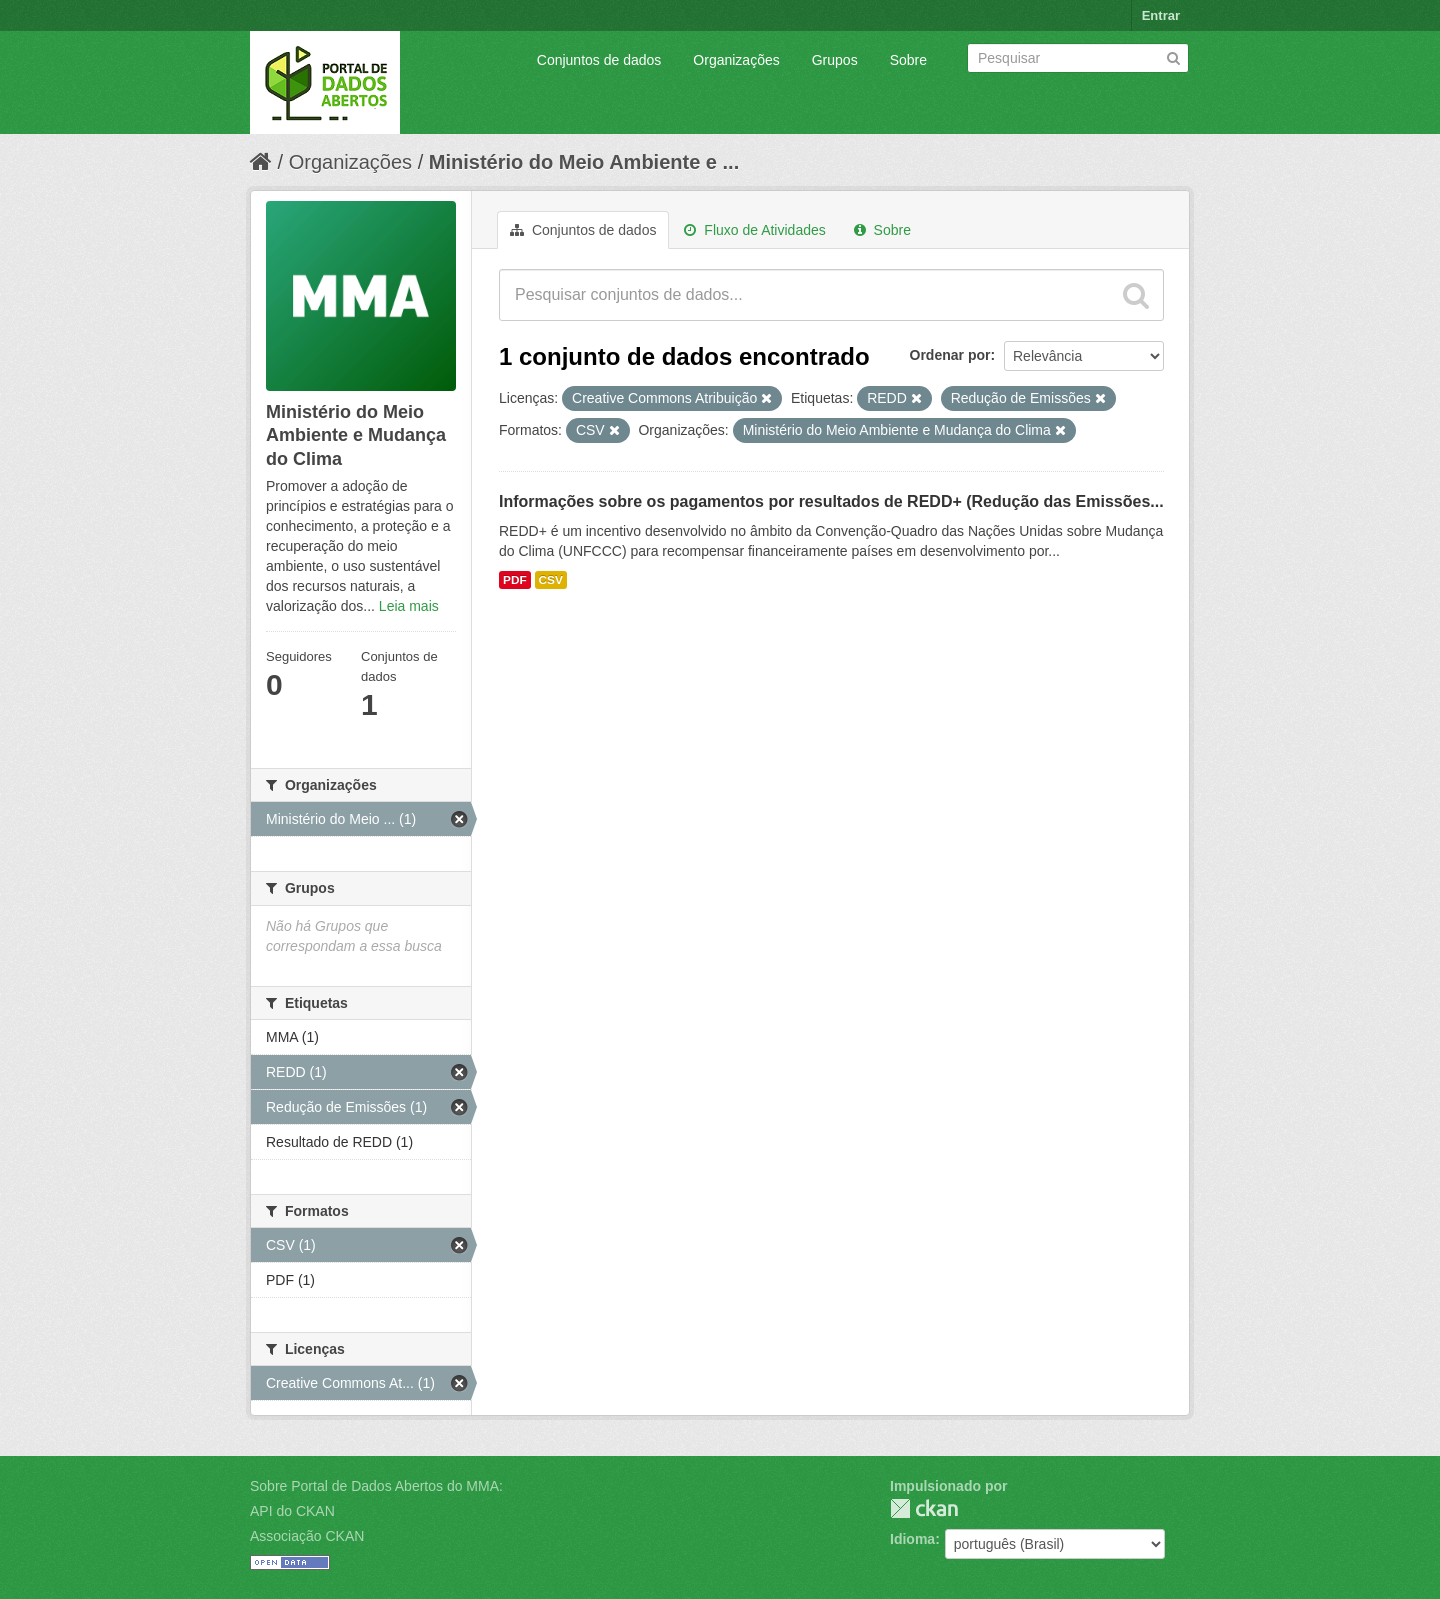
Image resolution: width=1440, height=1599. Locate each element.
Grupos (835, 60)
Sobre (908, 60)
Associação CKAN (307, 1536)
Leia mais (409, 606)
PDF (515, 580)
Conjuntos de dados (599, 60)
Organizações (736, 60)
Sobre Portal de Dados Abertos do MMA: (376, 1486)
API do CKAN (292, 1511)
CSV (551, 580)
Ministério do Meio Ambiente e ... (584, 162)
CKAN (924, 1508)
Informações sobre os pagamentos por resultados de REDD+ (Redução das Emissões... (831, 501)
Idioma (912, 1539)
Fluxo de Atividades (754, 230)
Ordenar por (950, 355)
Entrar (1161, 15)
